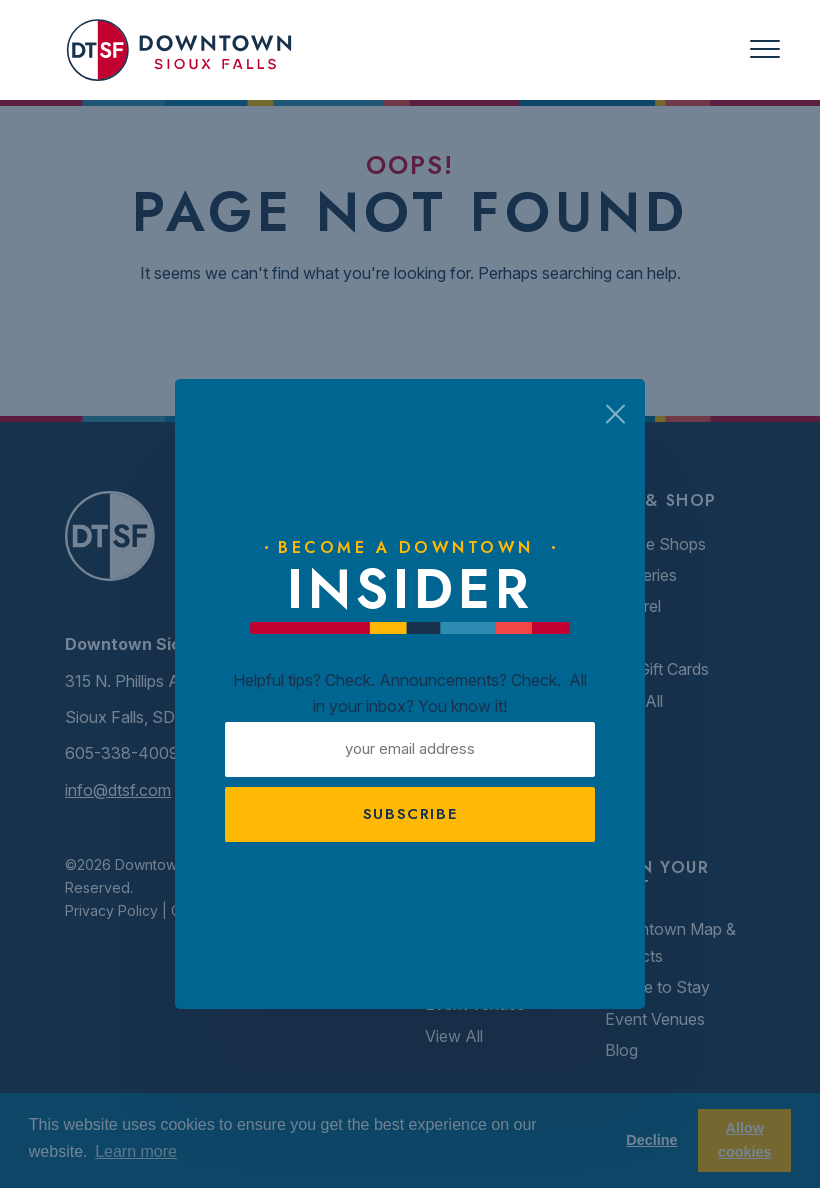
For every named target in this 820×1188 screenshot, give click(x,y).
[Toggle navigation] (765, 49)
